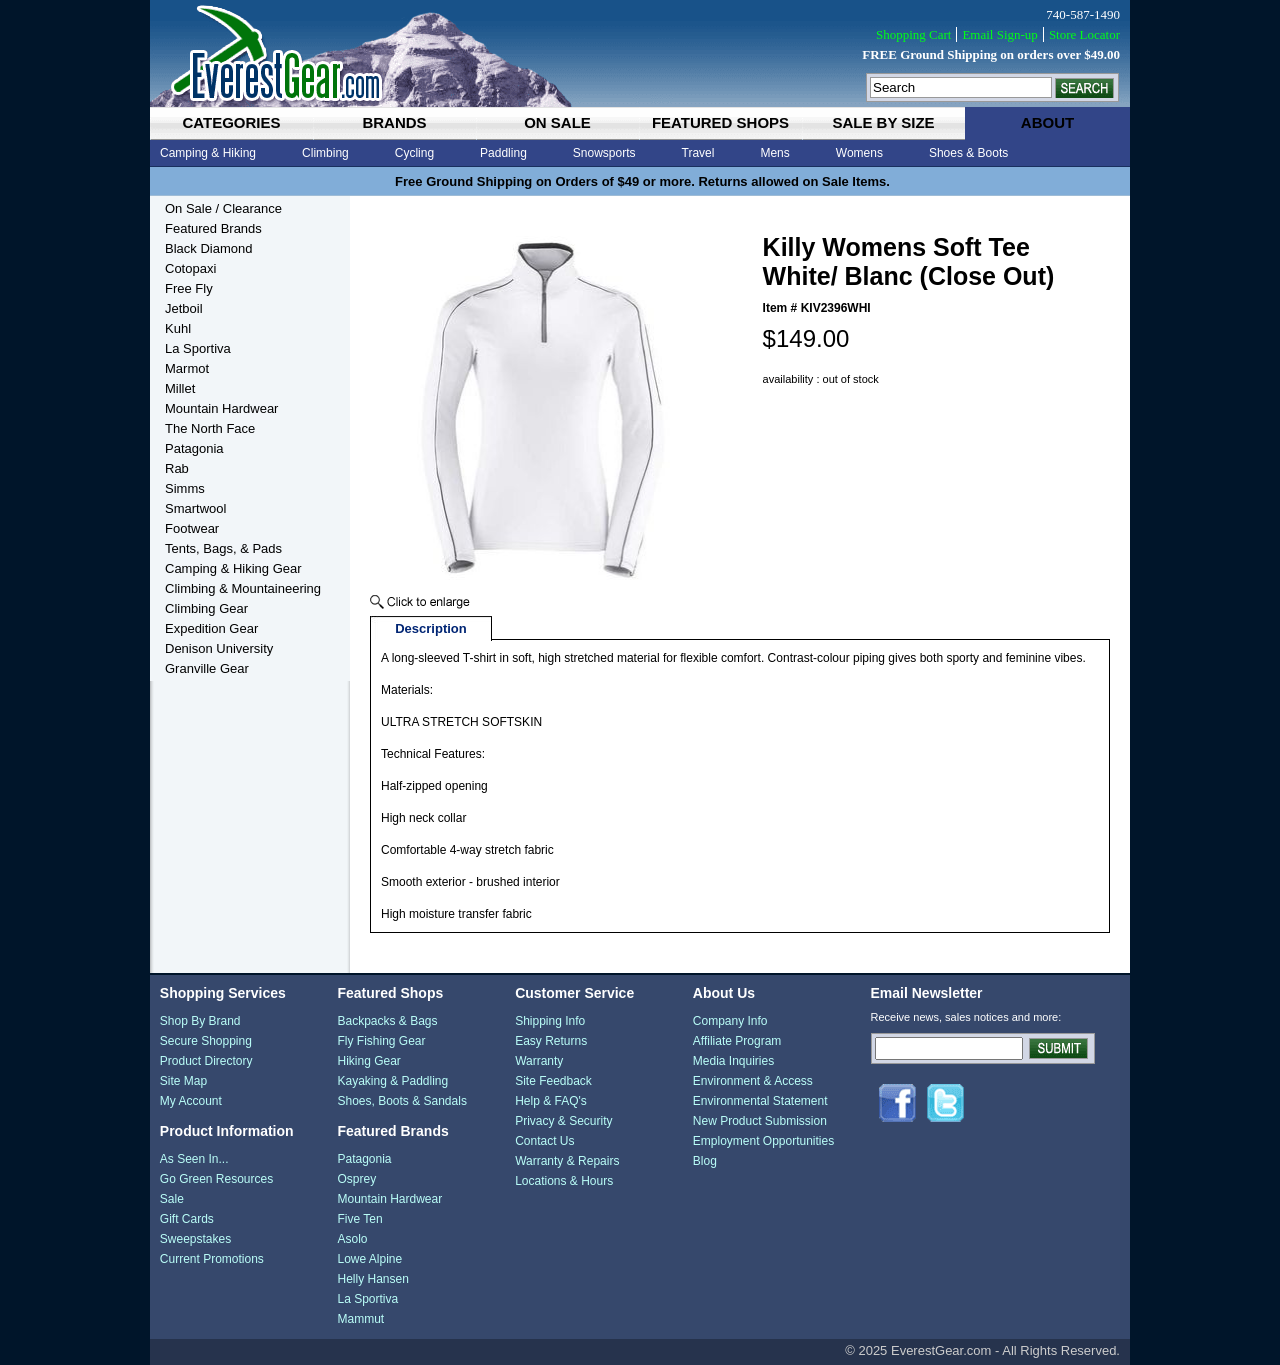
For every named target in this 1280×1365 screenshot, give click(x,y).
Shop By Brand (200, 1021)
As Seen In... (194, 1159)
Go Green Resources (216, 1179)
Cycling (414, 153)
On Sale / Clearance (223, 208)
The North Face (210, 428)
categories (231, 122)
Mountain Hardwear (221, 408)
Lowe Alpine (369, 1259)
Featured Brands (213, 228)
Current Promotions (212, 1259)
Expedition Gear (211, 628)
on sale (557, 122)
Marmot (187, 368)
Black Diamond (208, 248)
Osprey (356, 1179)
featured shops (720, 122)
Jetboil (184, 308)
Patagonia (194, 448)
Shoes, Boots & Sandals (401, 1101)
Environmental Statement (760, 1101)
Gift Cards (187, 1219)
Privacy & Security (563, 1121)
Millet (180, 388)
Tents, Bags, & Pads (223, 548)
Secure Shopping (206, 1041)
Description (431, 628)
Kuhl (178, 328)
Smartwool (195, 508)
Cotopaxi (190, 268)
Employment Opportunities (763, 1141)
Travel (698, 153)
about (1047, 122)
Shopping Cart (913, 34)
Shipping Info (550, 1021)
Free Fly (189, 288)
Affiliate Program (737, 1041)
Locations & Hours (564, 1181)
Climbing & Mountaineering (243, 588)
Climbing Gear (206, 608)
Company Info (730, 1021)
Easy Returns (551, 1041)
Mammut (360, 1319)
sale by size (883, 122)
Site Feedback (553, 1081)
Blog (705, 1161)
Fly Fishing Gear (381, 1041)
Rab (177, 468)
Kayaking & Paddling (392, 1081)
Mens (774, 153)
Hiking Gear (368, 1061)
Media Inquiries (733, 1061)
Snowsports (604, 153)
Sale (172, 1199)
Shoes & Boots (968, 153)
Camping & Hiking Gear (233, 568)
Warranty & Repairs (567, 1161)
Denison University (219, 648)
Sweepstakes (195, 1239)
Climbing (325, 153)
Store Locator (1084, 34)
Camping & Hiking (208, 153)
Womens (859, 153)
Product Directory (206, 1061)
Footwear (192, 528)
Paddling (503, 153)
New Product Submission (760, 1121)
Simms (185, 488)
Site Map (183, 1081)
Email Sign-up (999, 34)
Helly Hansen (372, 1279)
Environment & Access (753, 1081)
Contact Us (544, 1141)
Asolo (352, 1239)
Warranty (539, 1061)
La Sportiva (198, 348)
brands (394, 122)
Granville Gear (207, 668)
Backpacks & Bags (387, 1021)
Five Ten (359, 1219)
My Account (191, 1101)
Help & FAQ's (551, 1101)
